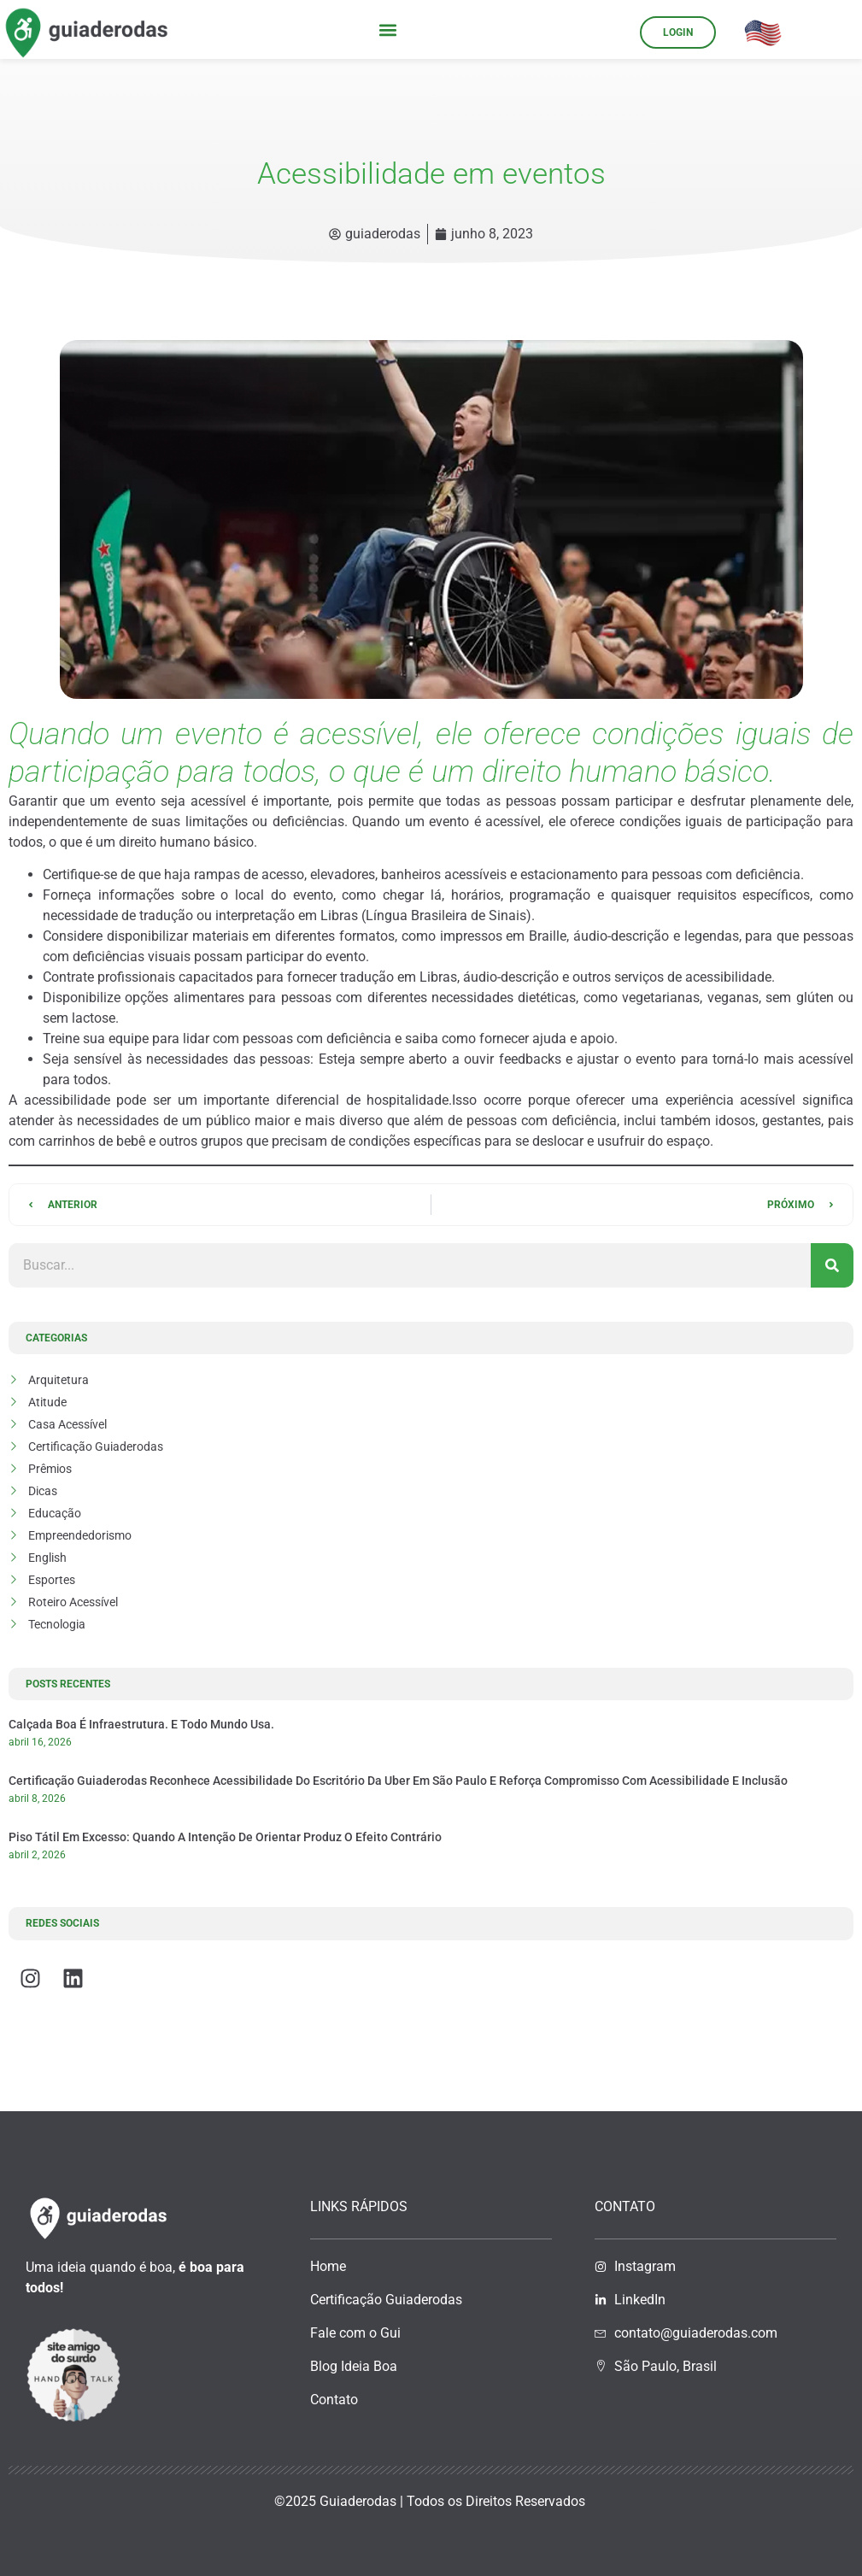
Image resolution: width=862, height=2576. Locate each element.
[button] (388, 29)
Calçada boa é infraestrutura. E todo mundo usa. (141, 1724)
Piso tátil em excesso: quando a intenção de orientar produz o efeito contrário (225, 1837)
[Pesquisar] (832, 1265)
